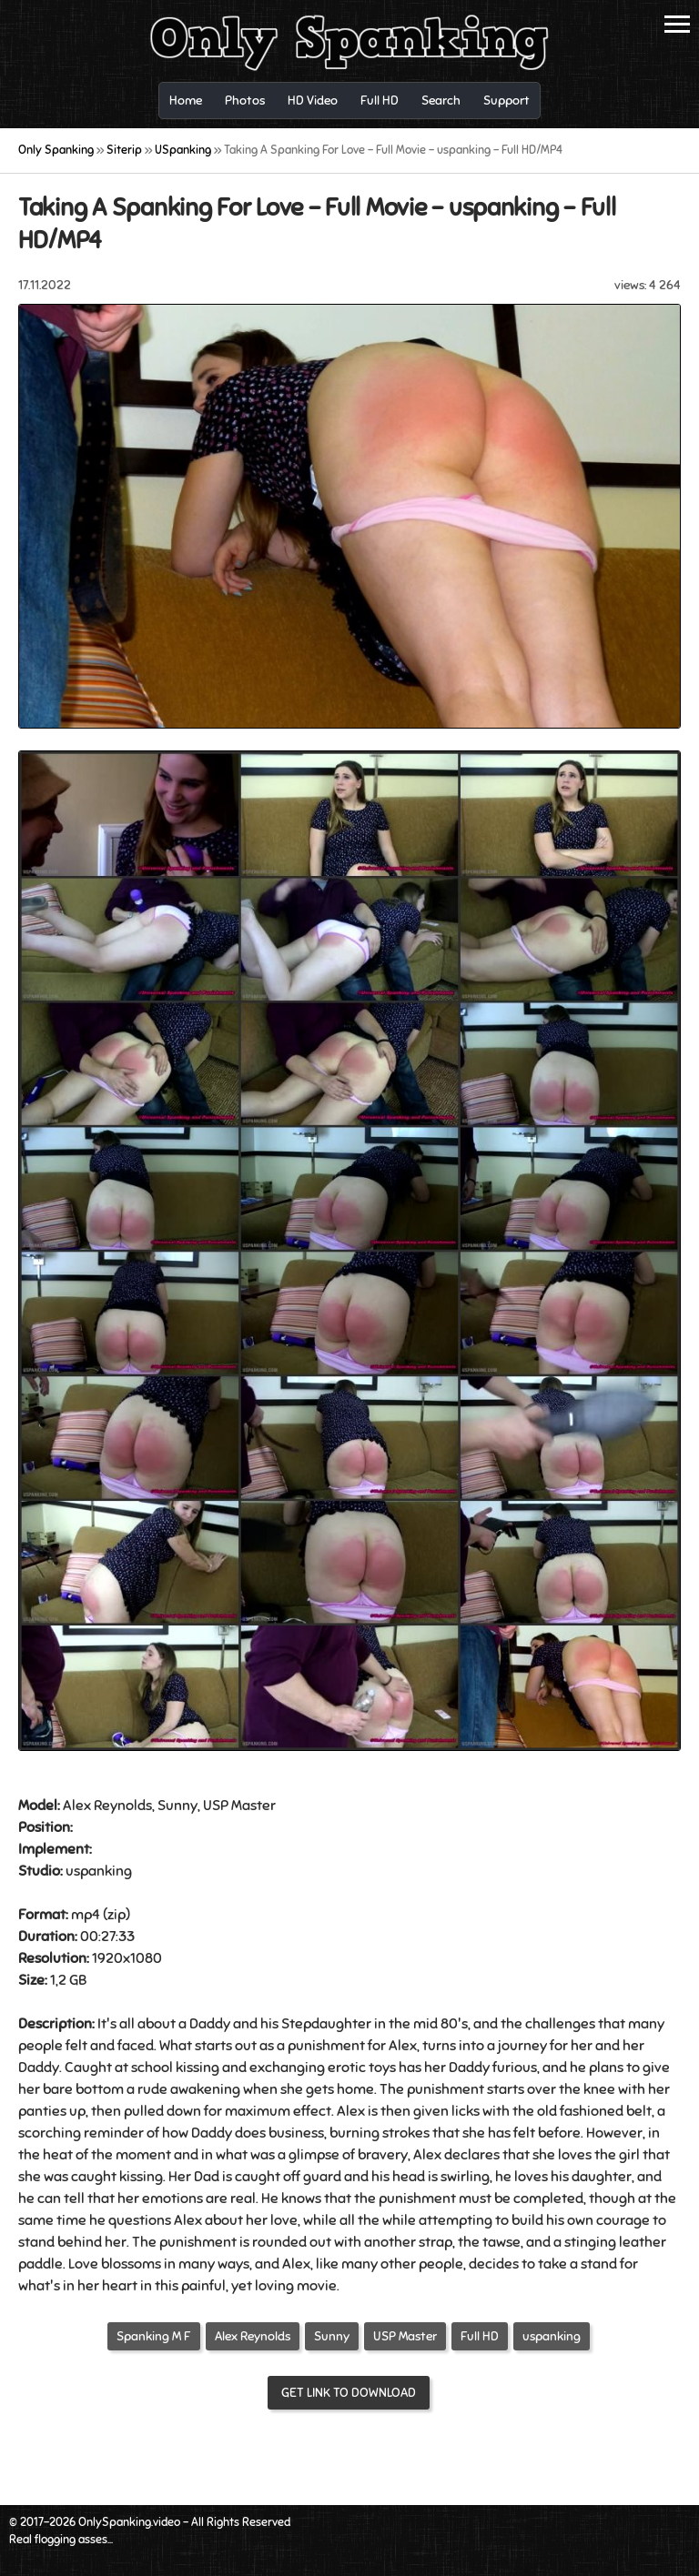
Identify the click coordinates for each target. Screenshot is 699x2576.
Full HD (480, 2336)
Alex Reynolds (252, 2336)
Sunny (332, 2336)
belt (639, 2111)
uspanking (551, 2336)
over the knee (571, 2089)
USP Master (405, 2336)
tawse (501, 2242)
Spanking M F (153, 2336)
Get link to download (348, 2392)
